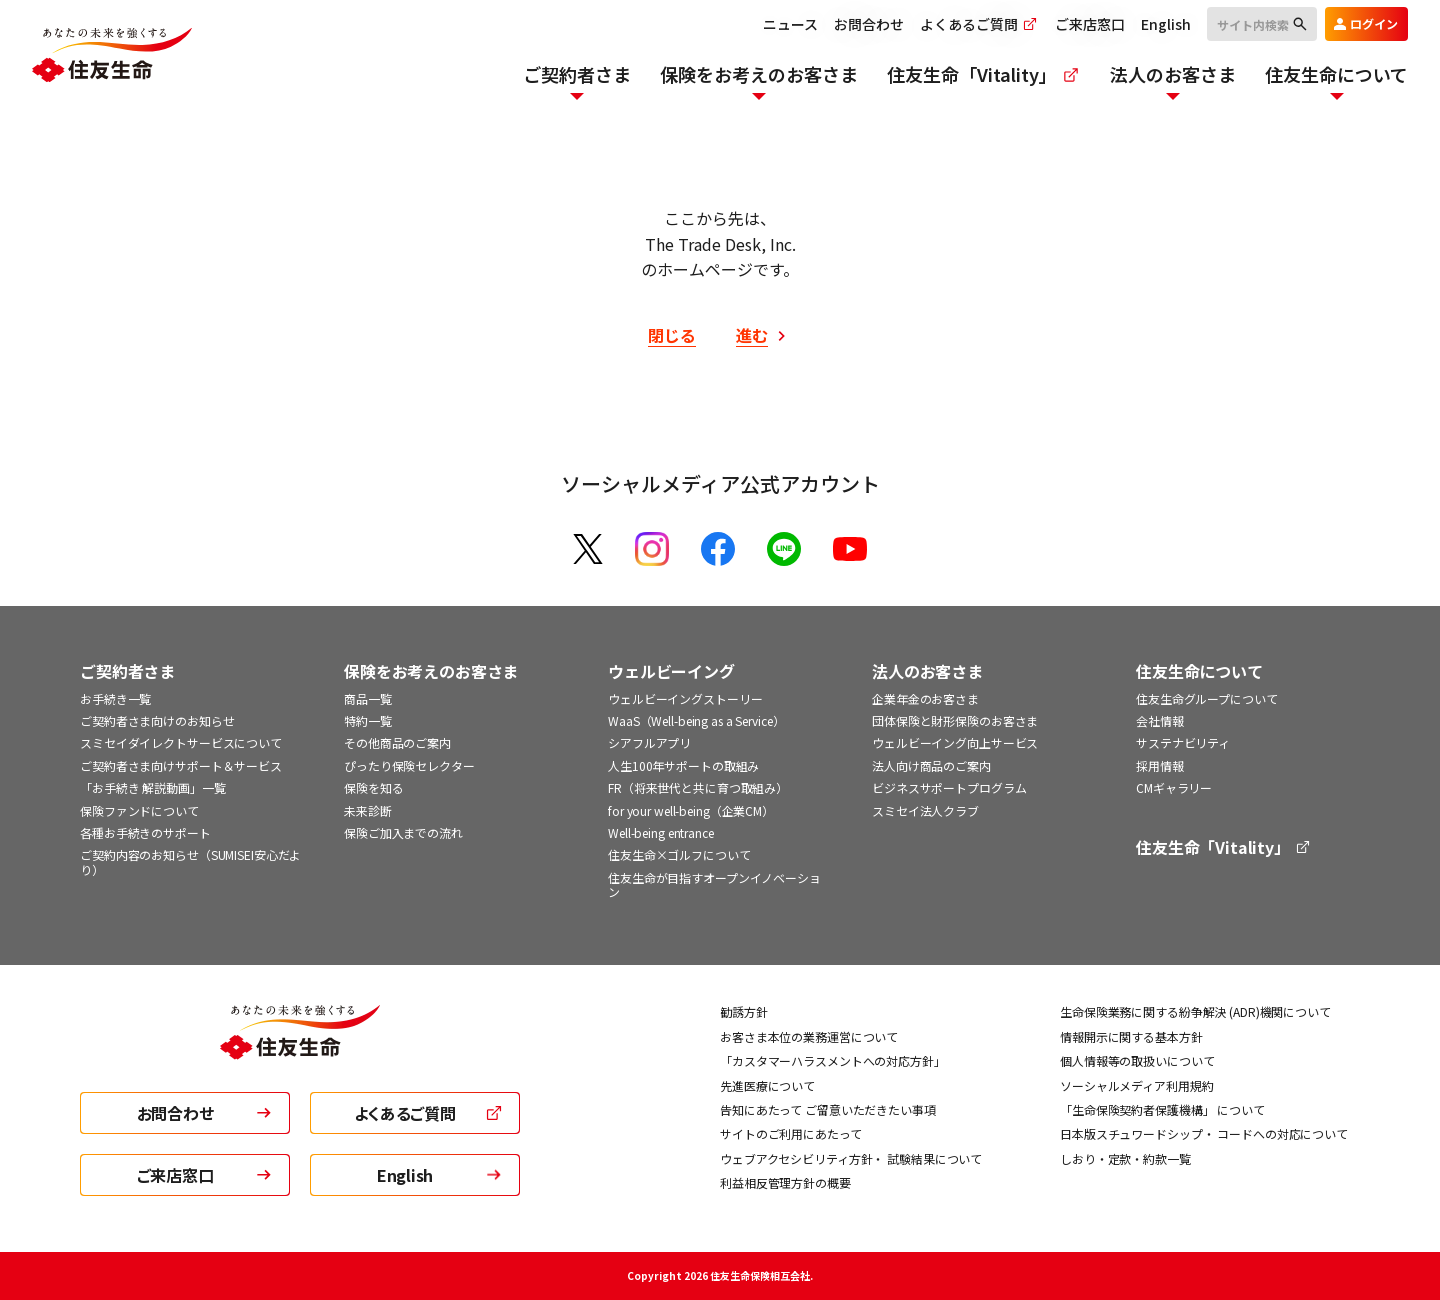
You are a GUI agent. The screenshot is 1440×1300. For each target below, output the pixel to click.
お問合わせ (869, 24)
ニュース (790, 24)
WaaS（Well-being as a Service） (696, 720)
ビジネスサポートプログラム (949, 787)
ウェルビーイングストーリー (685, 698)
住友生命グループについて (1207, 698)
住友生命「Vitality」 (1224, 847)
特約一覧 (368, 720)
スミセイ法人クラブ (925, 810)
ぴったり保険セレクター (409, 765)
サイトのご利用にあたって (791, 1133)
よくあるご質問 (979, 24)
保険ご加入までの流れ (403, 832)
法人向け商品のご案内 (931, 765)
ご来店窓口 (1090, 24)
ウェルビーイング (671, 671)
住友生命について (1199, 671)
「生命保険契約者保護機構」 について (1162, 1109)
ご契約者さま (127, 671)
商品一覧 (368, 698)
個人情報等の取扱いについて (1137, 1060)
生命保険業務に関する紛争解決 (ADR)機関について (1195, 1011)
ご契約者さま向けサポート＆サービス (181, 765)
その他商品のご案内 (397, 742)
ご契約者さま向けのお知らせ (157, 720)
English (1166, 24)
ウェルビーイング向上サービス (955, 742)
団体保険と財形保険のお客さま (955, 720)
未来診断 (368, 810)
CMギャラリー (1174, 787)
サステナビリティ (1183, 742)
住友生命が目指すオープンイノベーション (714, 884)
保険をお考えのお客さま (431, 671)
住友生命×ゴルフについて (679, 854)
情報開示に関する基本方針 (1131, 1036)
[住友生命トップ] (300, 1047)
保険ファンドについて (139, 810)
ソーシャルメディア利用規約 (1136, 1085)
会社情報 (1160, 720)
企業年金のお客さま (925, 698)
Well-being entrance (661, 832)
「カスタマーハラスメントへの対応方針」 (833, 1060)
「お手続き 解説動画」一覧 (152, 787)
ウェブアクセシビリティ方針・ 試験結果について (851, 1158)
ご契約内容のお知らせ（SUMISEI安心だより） (190, 861)
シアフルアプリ (649, 742)
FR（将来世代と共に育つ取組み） (698, 787)
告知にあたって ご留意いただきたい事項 (828, 1109)
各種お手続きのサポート (145, 832)
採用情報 (1160, 765)
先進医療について (767, 1085)
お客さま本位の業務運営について (809, 1036)
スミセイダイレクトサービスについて (181, 742)
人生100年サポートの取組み (683, 765)
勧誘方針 (744, 1011)
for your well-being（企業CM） (691, 810)
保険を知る (373, 787)
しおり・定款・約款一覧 (1125, 1158)
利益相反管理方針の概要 (785, 1182)
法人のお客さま (927, 671)
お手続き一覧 (115, 698)
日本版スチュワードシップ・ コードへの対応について (1204, 1133)
